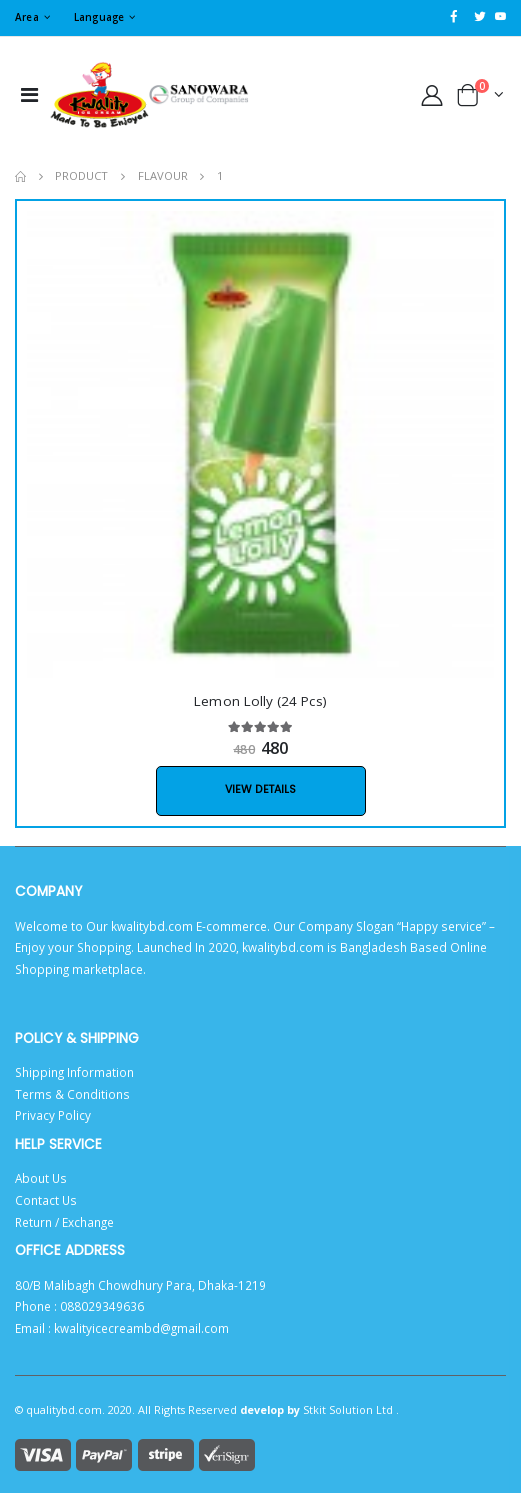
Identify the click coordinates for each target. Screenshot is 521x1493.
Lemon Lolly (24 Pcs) (260, 701)
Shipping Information (74, 1072)
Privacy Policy (53, 1115)
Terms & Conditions (72, 1094)
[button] (481, 98)
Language (99, 17)
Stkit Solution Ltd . (351, 1409)
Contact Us (46, 1200)
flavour (163, 175)
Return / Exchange (64, 1222)
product (81, 175)
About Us (41, 1178)
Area (27, 17)
